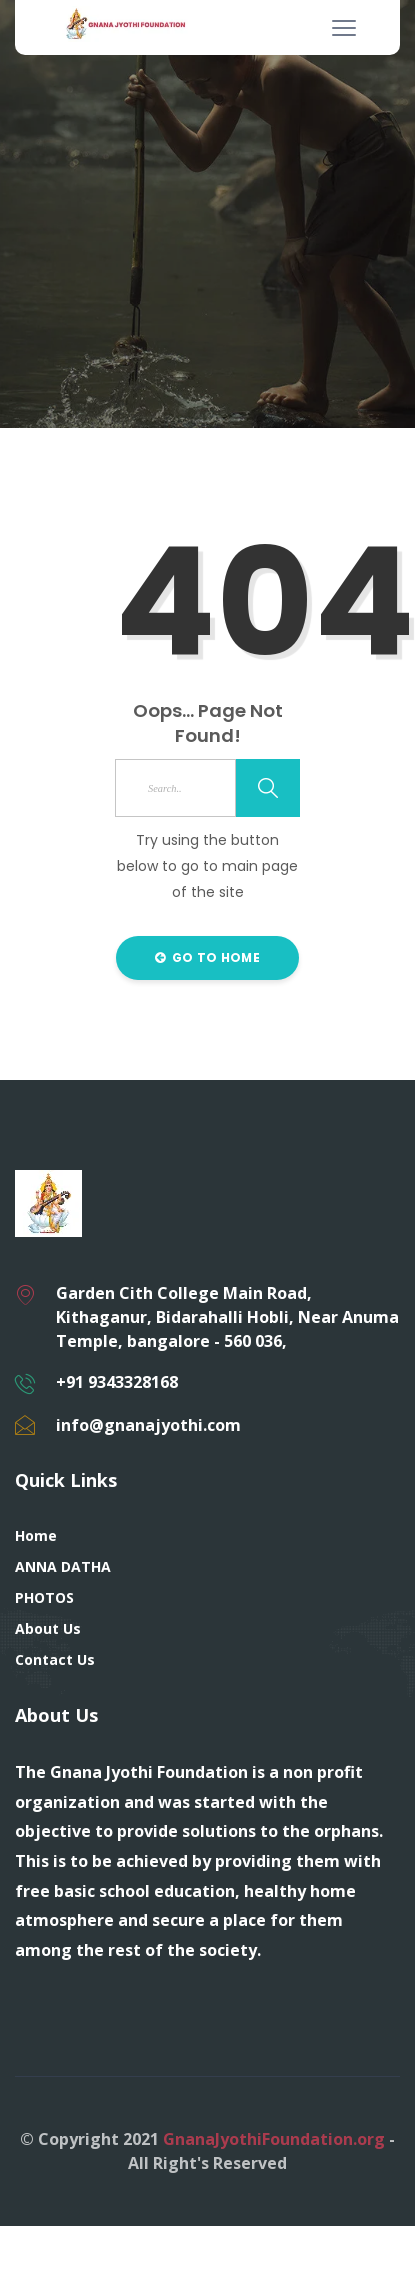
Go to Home (207, 957)
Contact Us (55, 1659)
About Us (48, 1628)
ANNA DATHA (63, 1566)
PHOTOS (44, 1597)
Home (36, 1535)
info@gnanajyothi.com (148, 1425)
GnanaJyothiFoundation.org (274, 2139)
